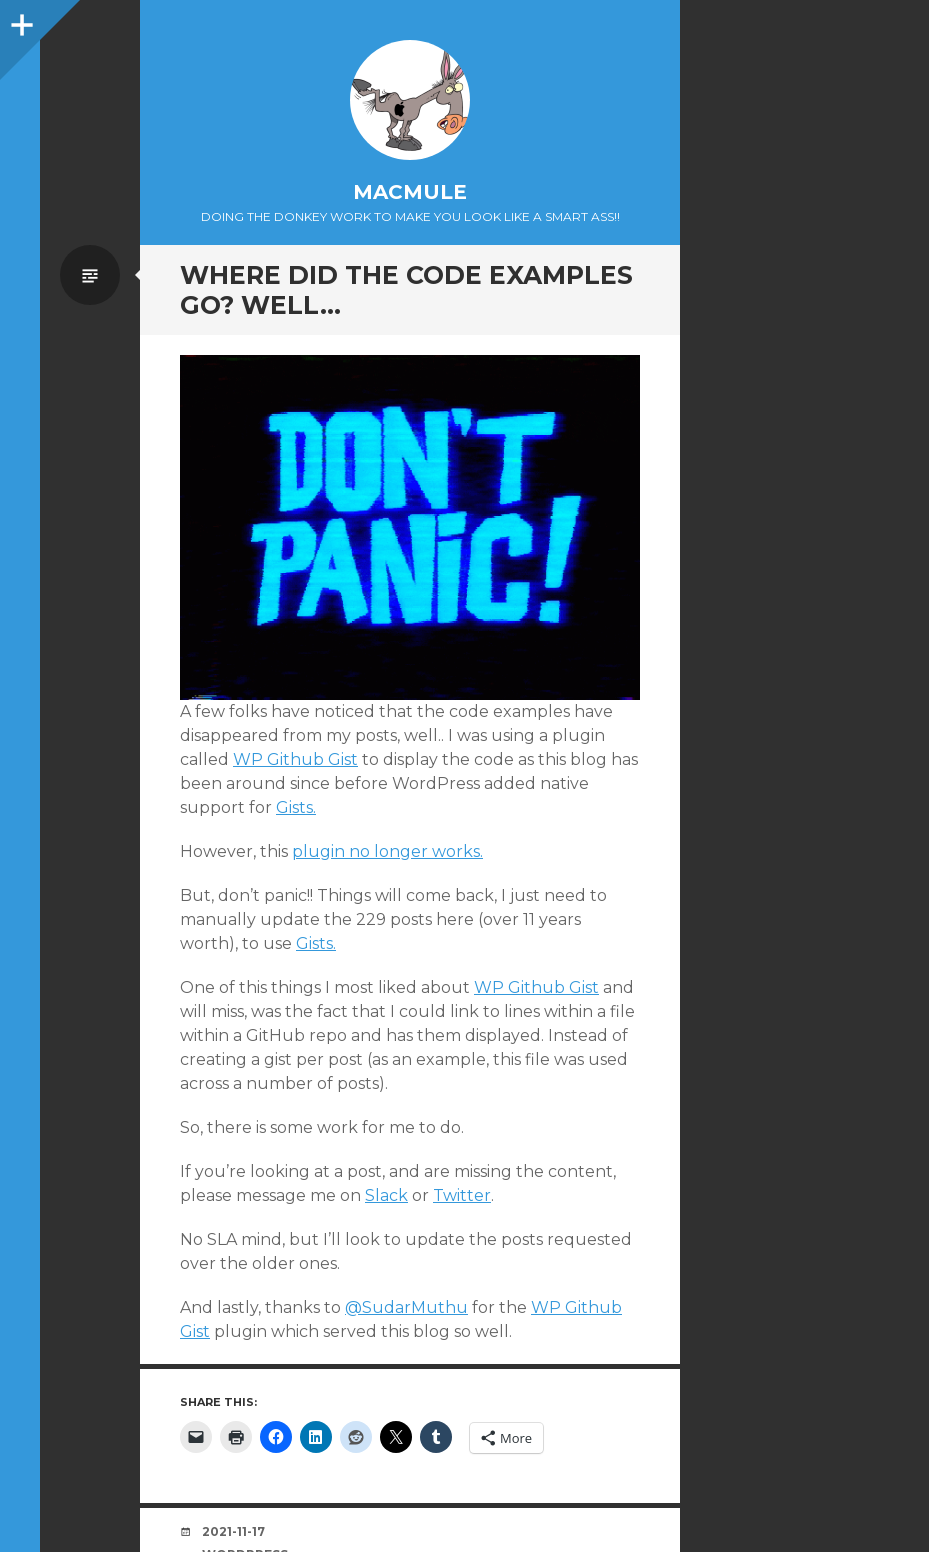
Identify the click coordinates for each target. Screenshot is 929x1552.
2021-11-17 (233, 1531)
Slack (386, 1195)
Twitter (462, 1195)
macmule (410, 192)
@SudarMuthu (406, 1307)
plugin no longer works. (387, 851)
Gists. (296, 807)
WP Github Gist (295, 759)
